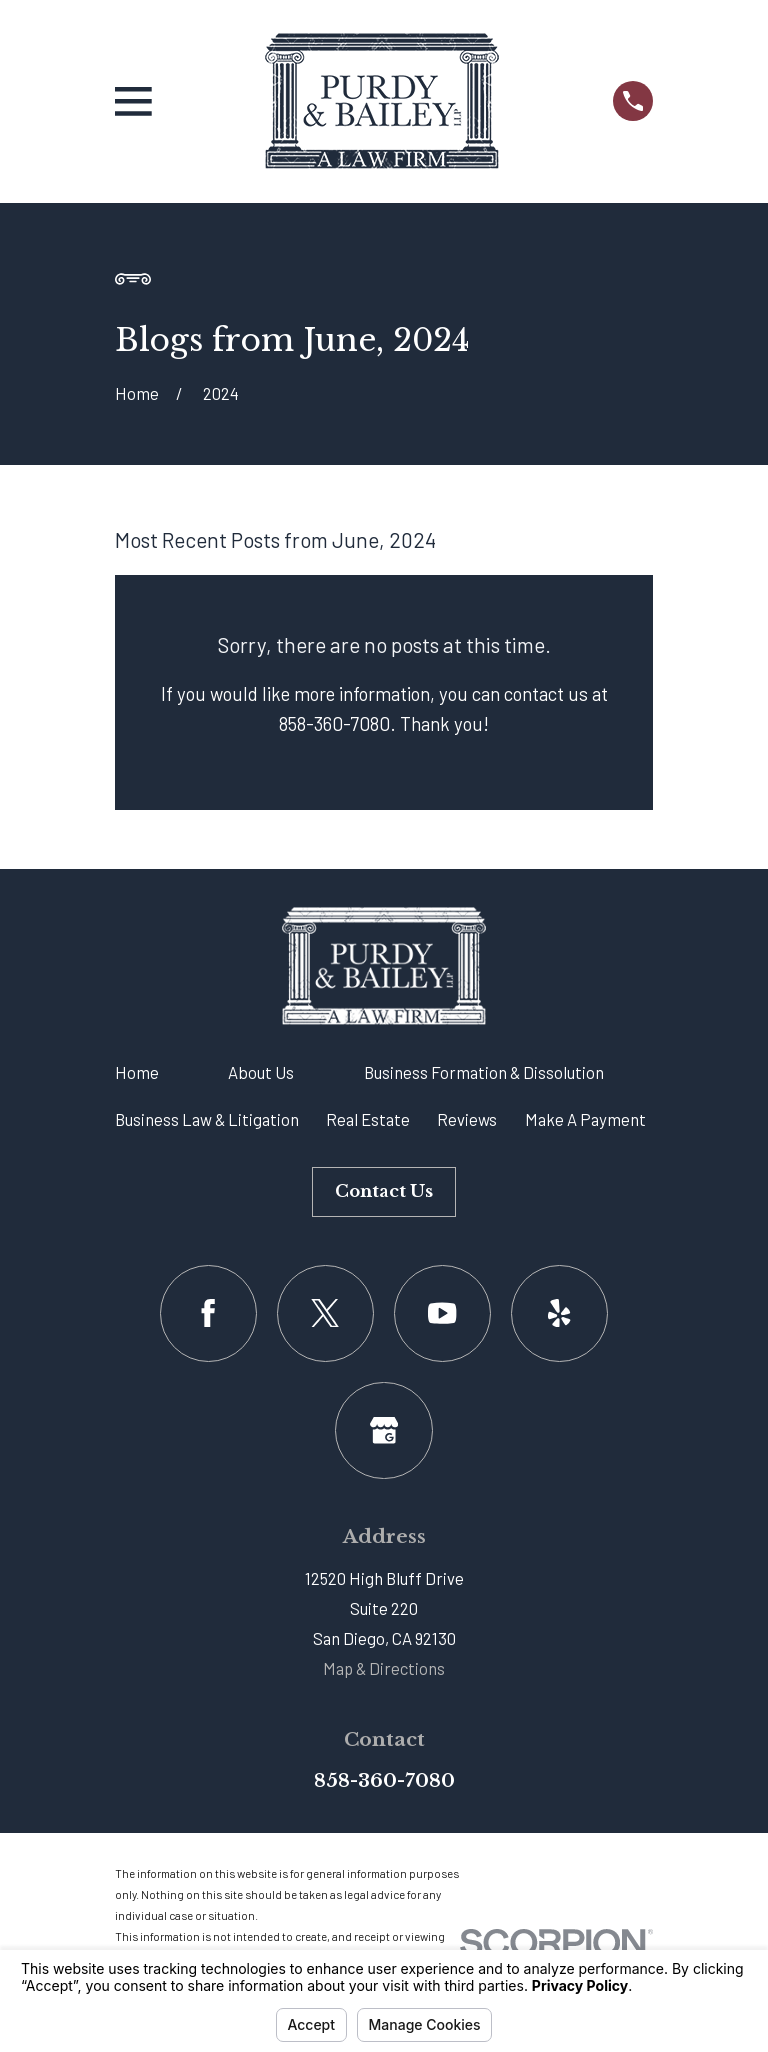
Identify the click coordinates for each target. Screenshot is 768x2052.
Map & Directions (384, 1668)
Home (137, 1072)
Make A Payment (585, 1119)
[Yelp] (559, 1313)
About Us (261, 1072)
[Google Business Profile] (383, 1430)
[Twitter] (325, 1313)
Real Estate (368, 1119)
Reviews (467, 1119)
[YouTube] (442, 1313)
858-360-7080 (384, 1780)
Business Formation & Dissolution (484, 1072)
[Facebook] (208, 1313)
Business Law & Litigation (207, 1119)
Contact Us (384, 1191)
